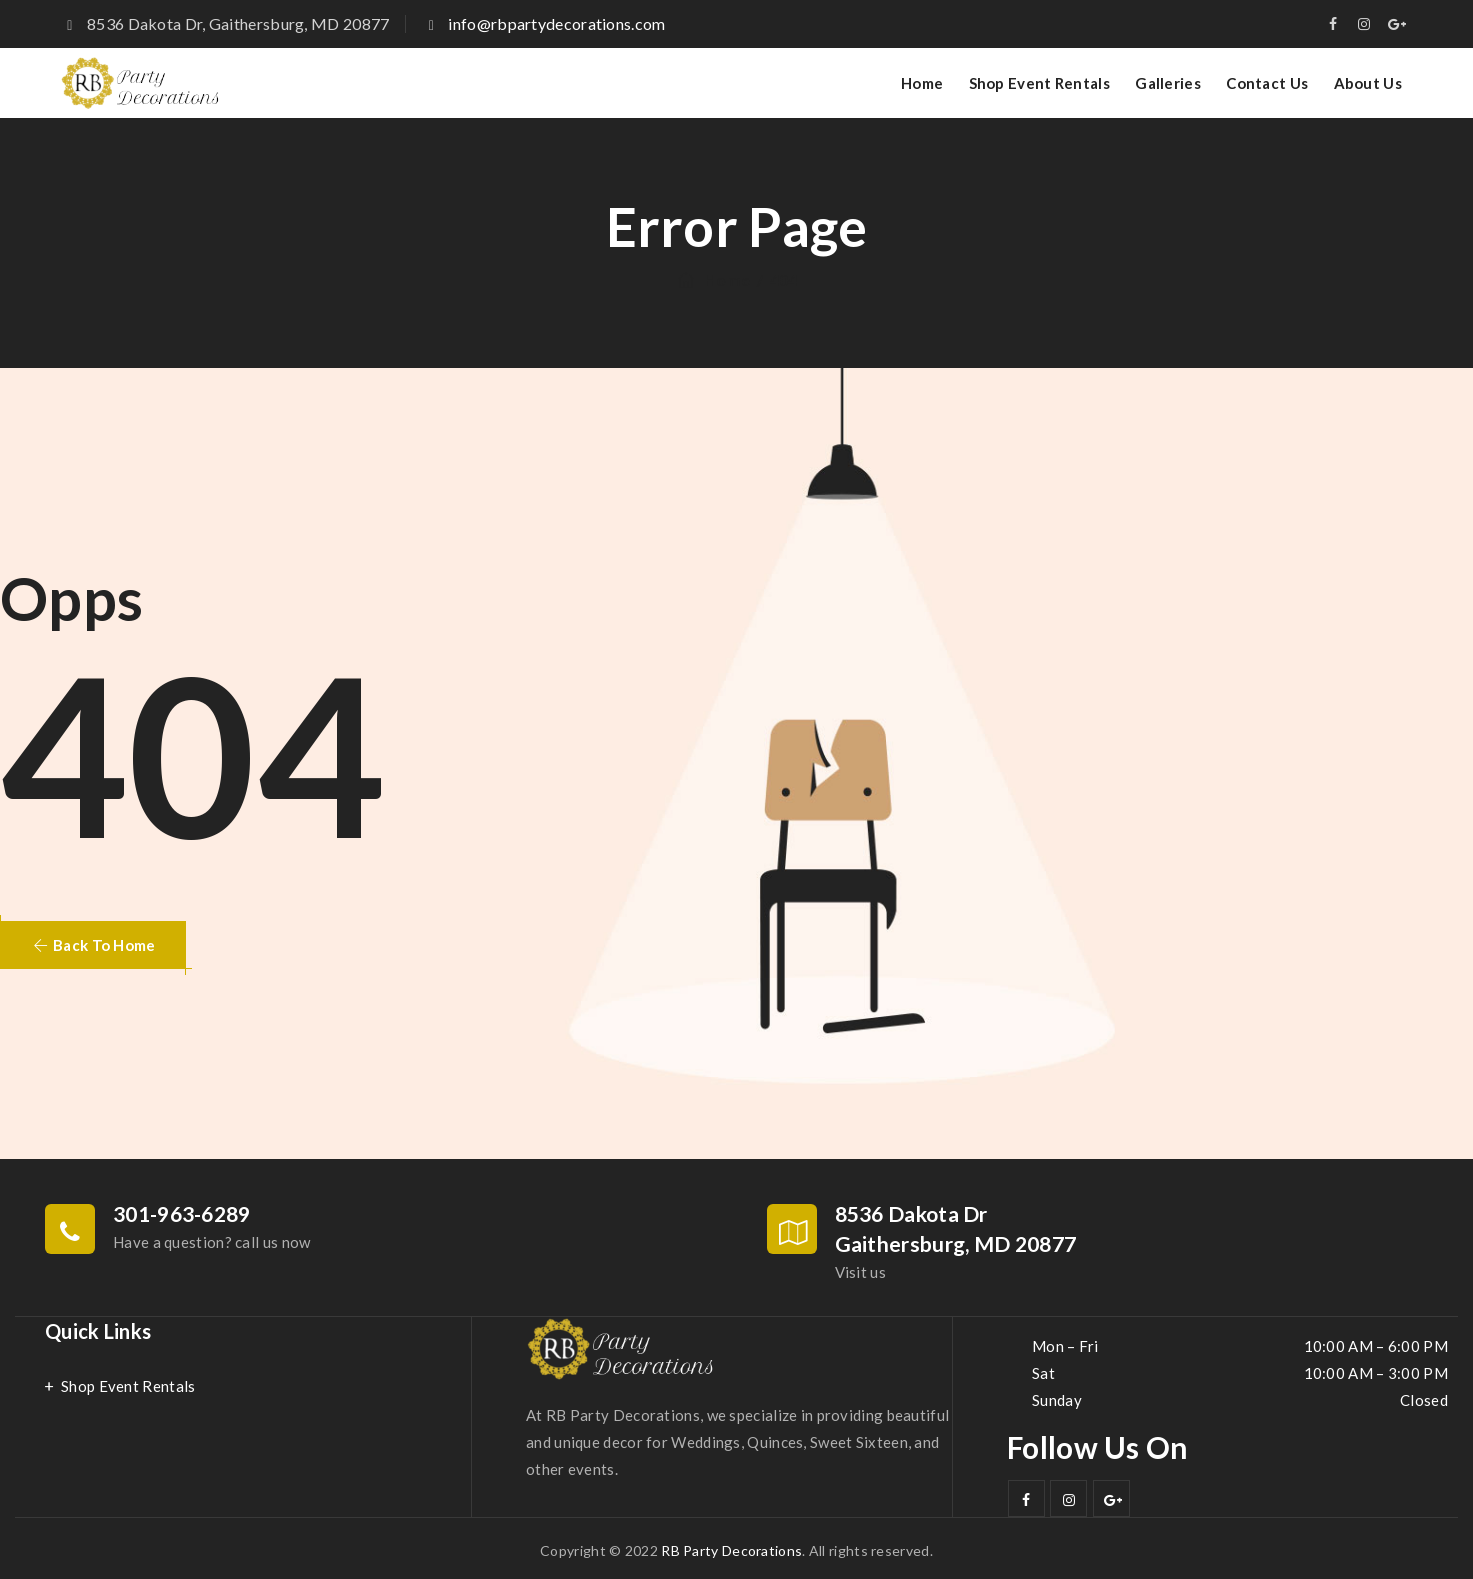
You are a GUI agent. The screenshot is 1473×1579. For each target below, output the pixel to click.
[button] (93, 945)
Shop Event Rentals (1039, 83)
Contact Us (1267, 83)
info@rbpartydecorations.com (556, 23)
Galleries (1168, 83)
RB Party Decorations (731, 1550)
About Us (1368, 83)
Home (922, 83)
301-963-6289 (182, 1213)
